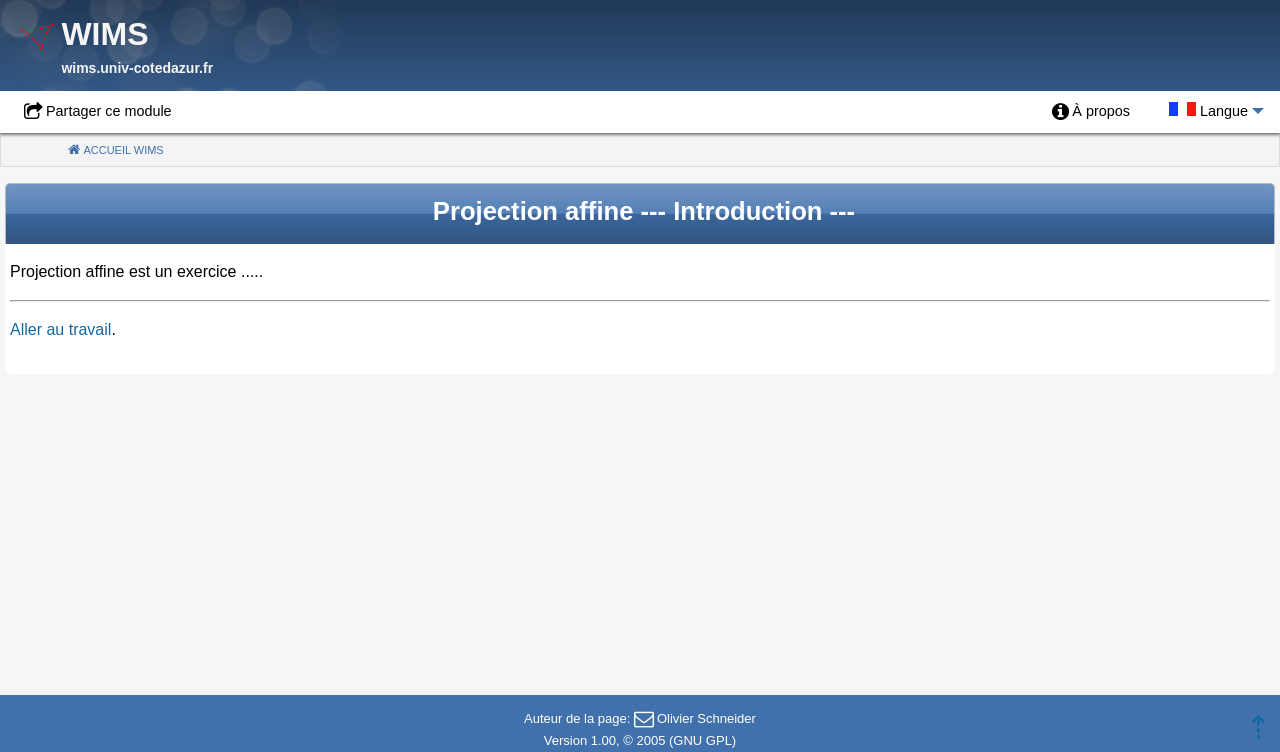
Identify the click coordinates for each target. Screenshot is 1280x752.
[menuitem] (1091, 112)
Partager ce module (109, 111)
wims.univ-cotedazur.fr (137, 68)
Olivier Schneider (706, 718)
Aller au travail (60, 329)
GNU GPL (702, 740)
